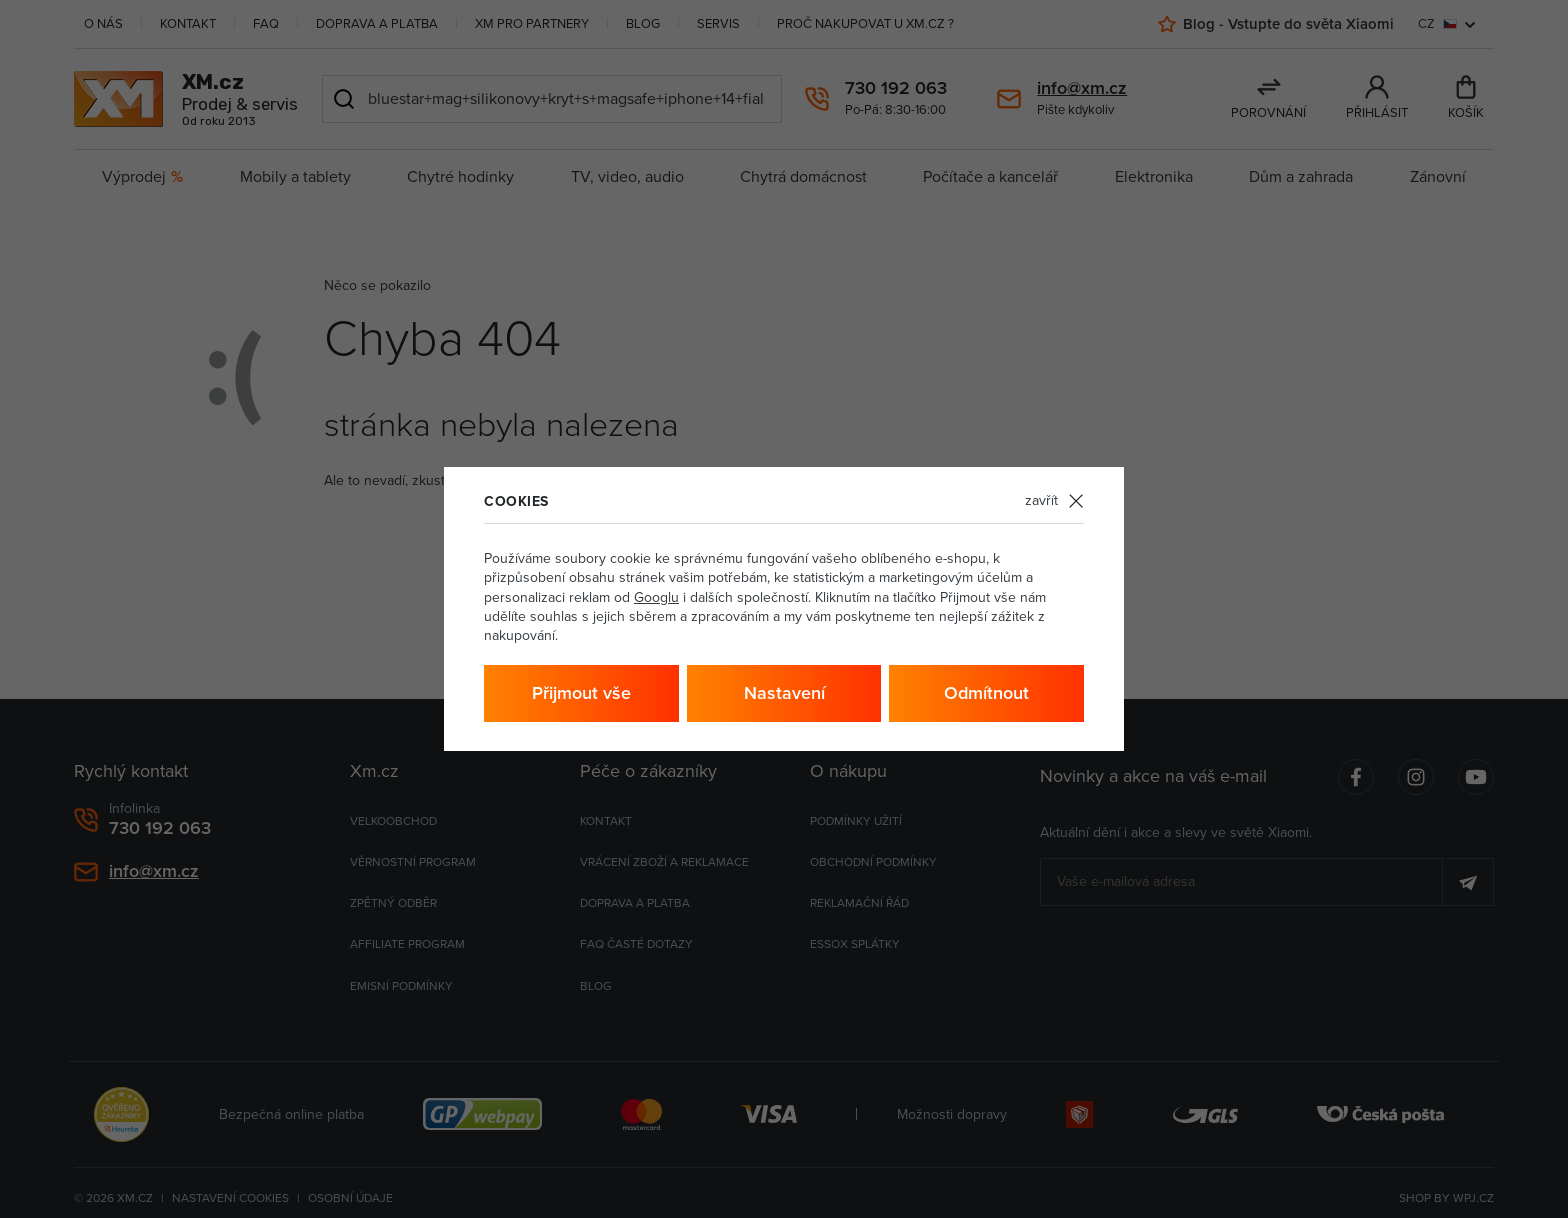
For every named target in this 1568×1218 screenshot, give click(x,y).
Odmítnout (986, 693)
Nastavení (784, 693)
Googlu (656, 597)
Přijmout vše (581, 693)
